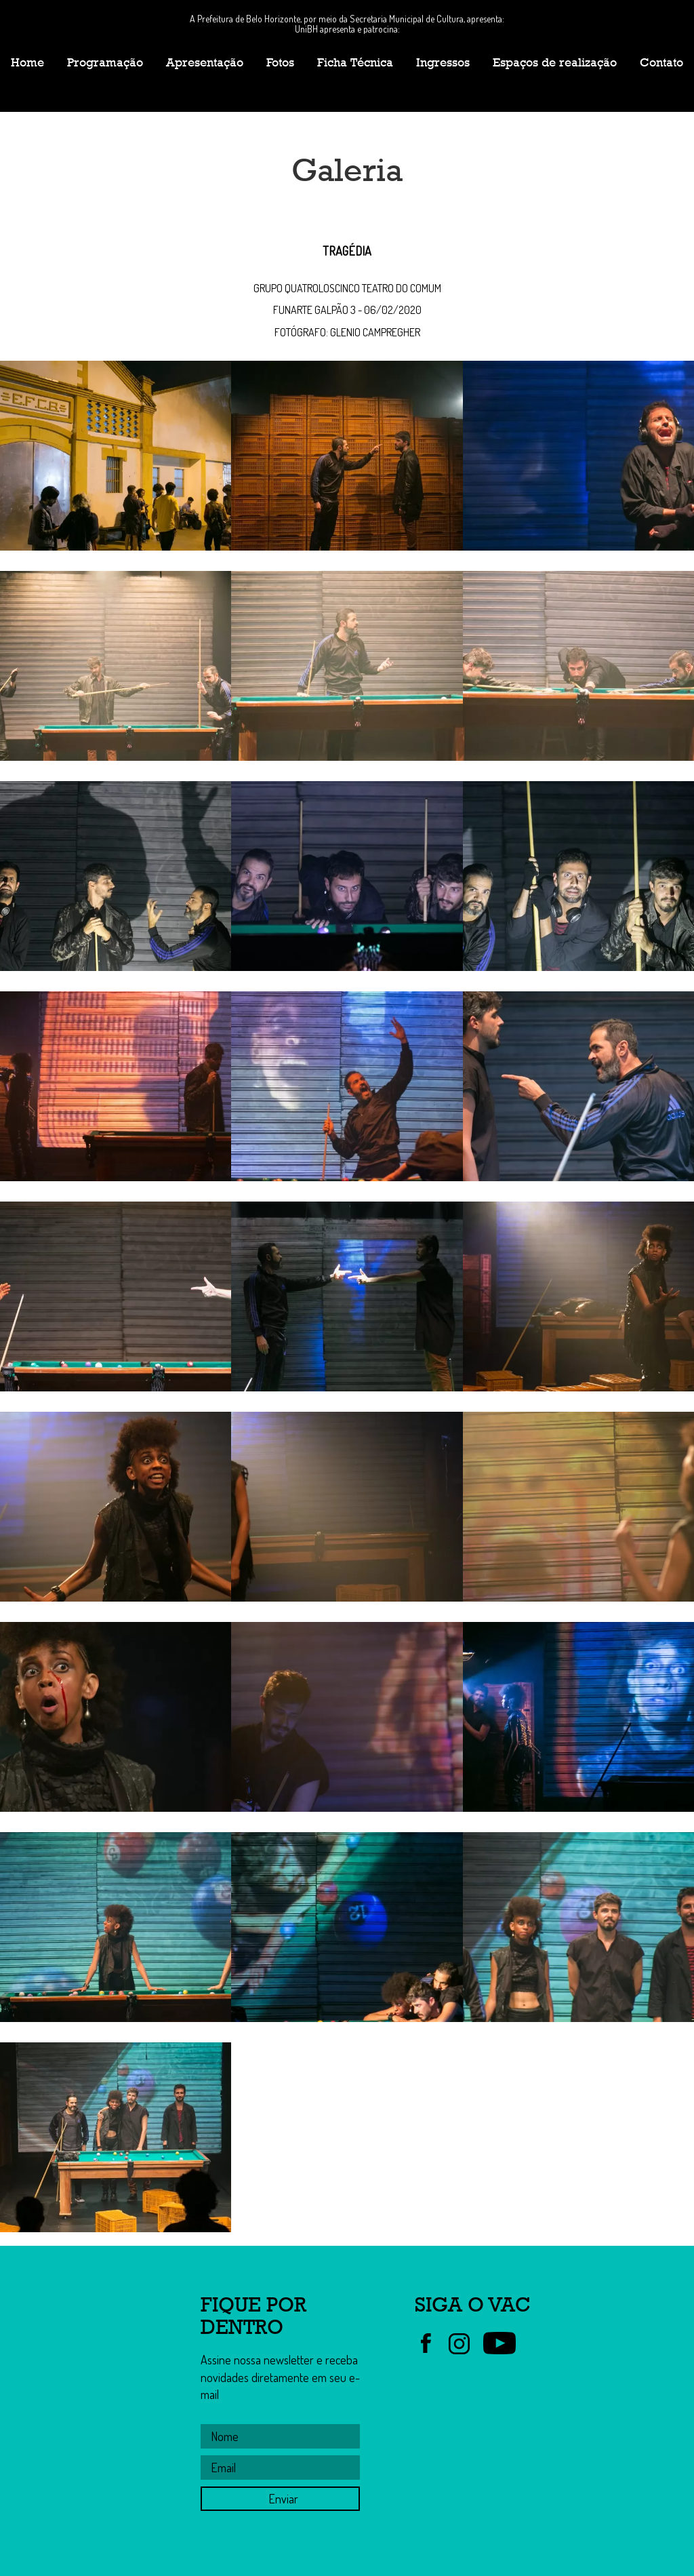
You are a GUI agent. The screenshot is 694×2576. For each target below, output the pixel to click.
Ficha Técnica (355, 62)
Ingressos (443, 62)
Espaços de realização (555, 62)
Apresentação (204, 62)
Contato (661, 62)
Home (27, 62)
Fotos (280, 62)
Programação (105, 62)
